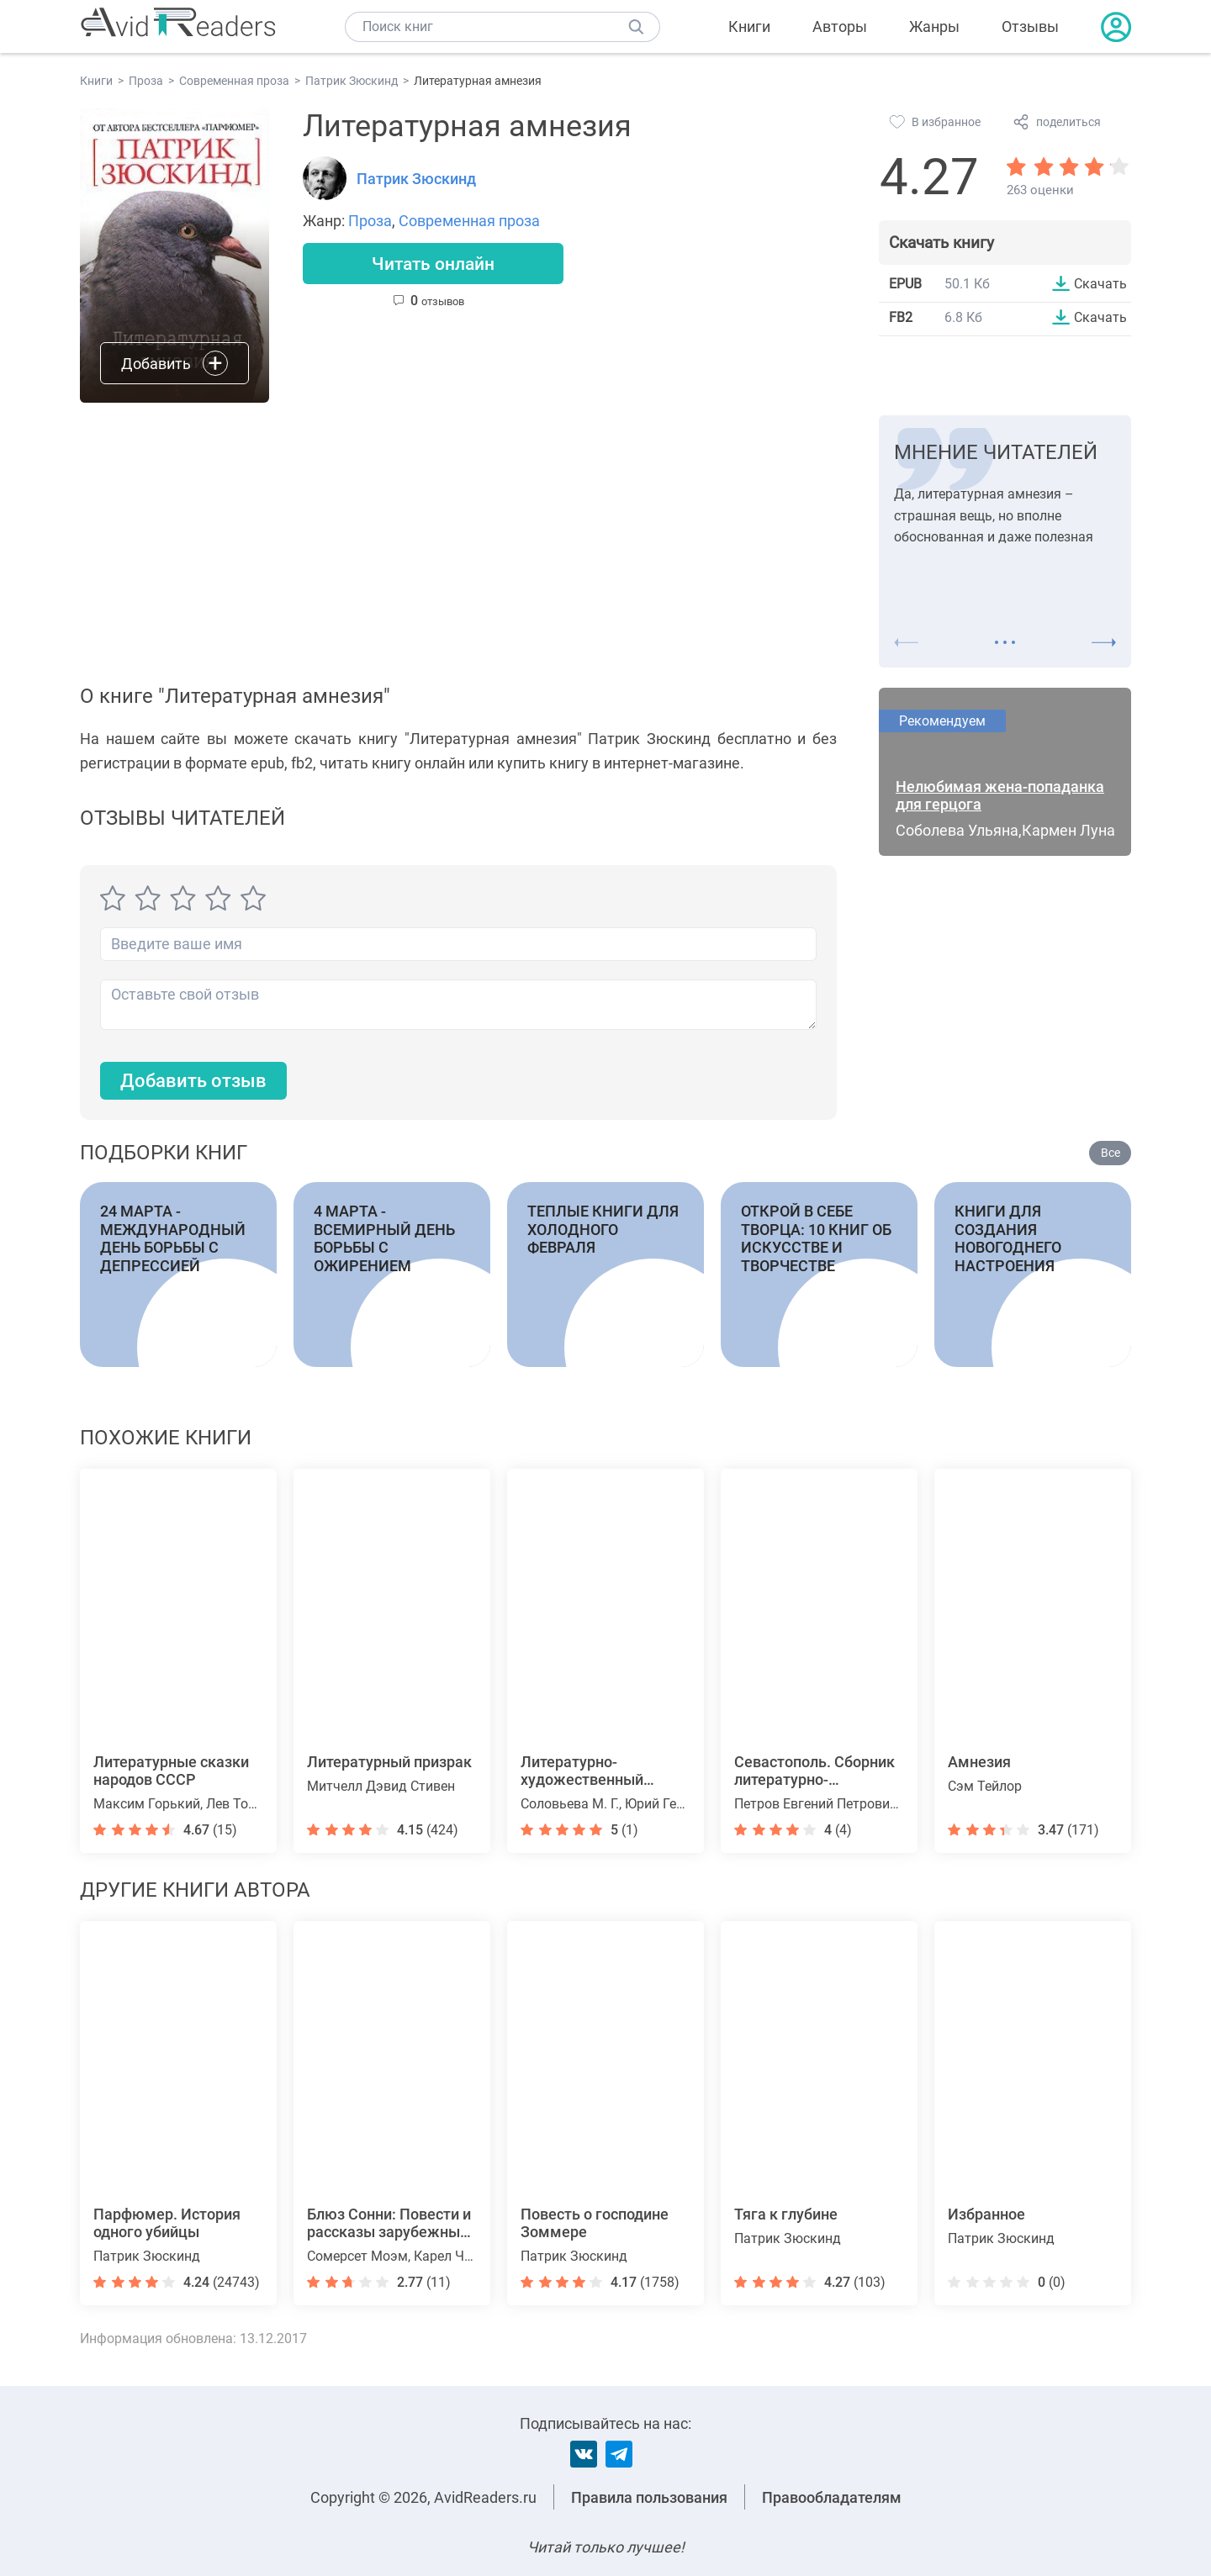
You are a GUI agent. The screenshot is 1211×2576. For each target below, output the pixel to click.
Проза (370, 221)
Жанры (934, 26)
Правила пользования (649, 2497)
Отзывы (1030, 26)
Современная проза (469, 221)
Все (1110, 1153)
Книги (749, 26)
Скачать (1100, 283)
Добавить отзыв (193, 1080)
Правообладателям (832, 2497)
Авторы (839, 26)
